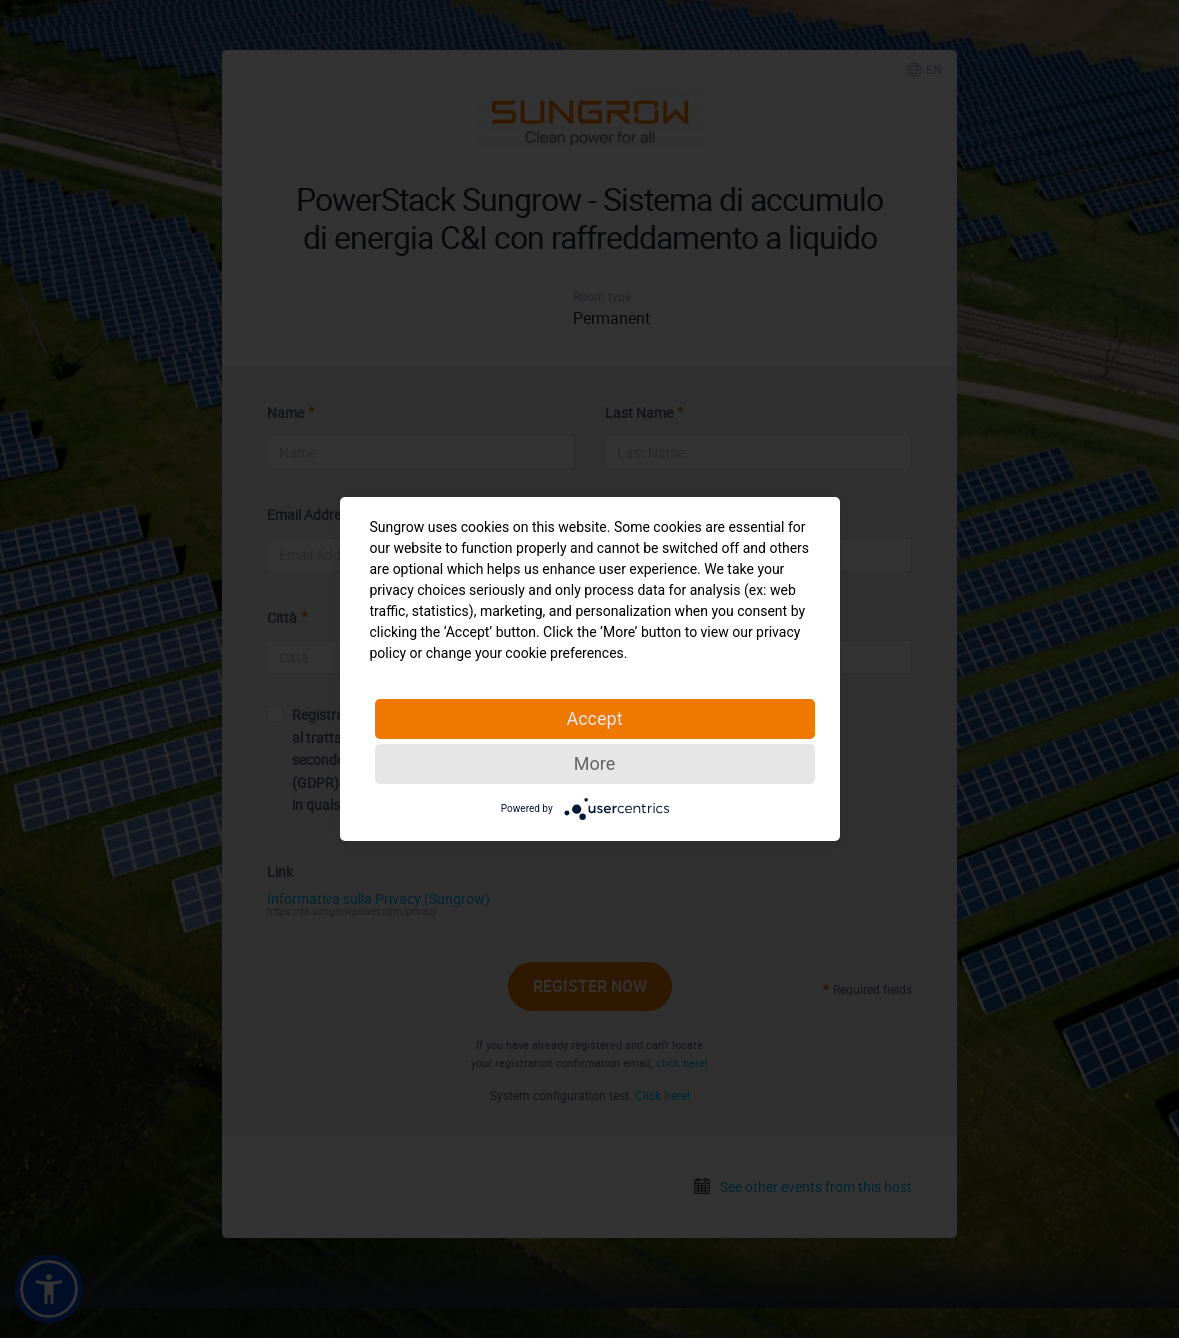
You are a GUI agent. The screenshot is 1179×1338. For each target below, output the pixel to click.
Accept (594, 718)
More (594, 763)
